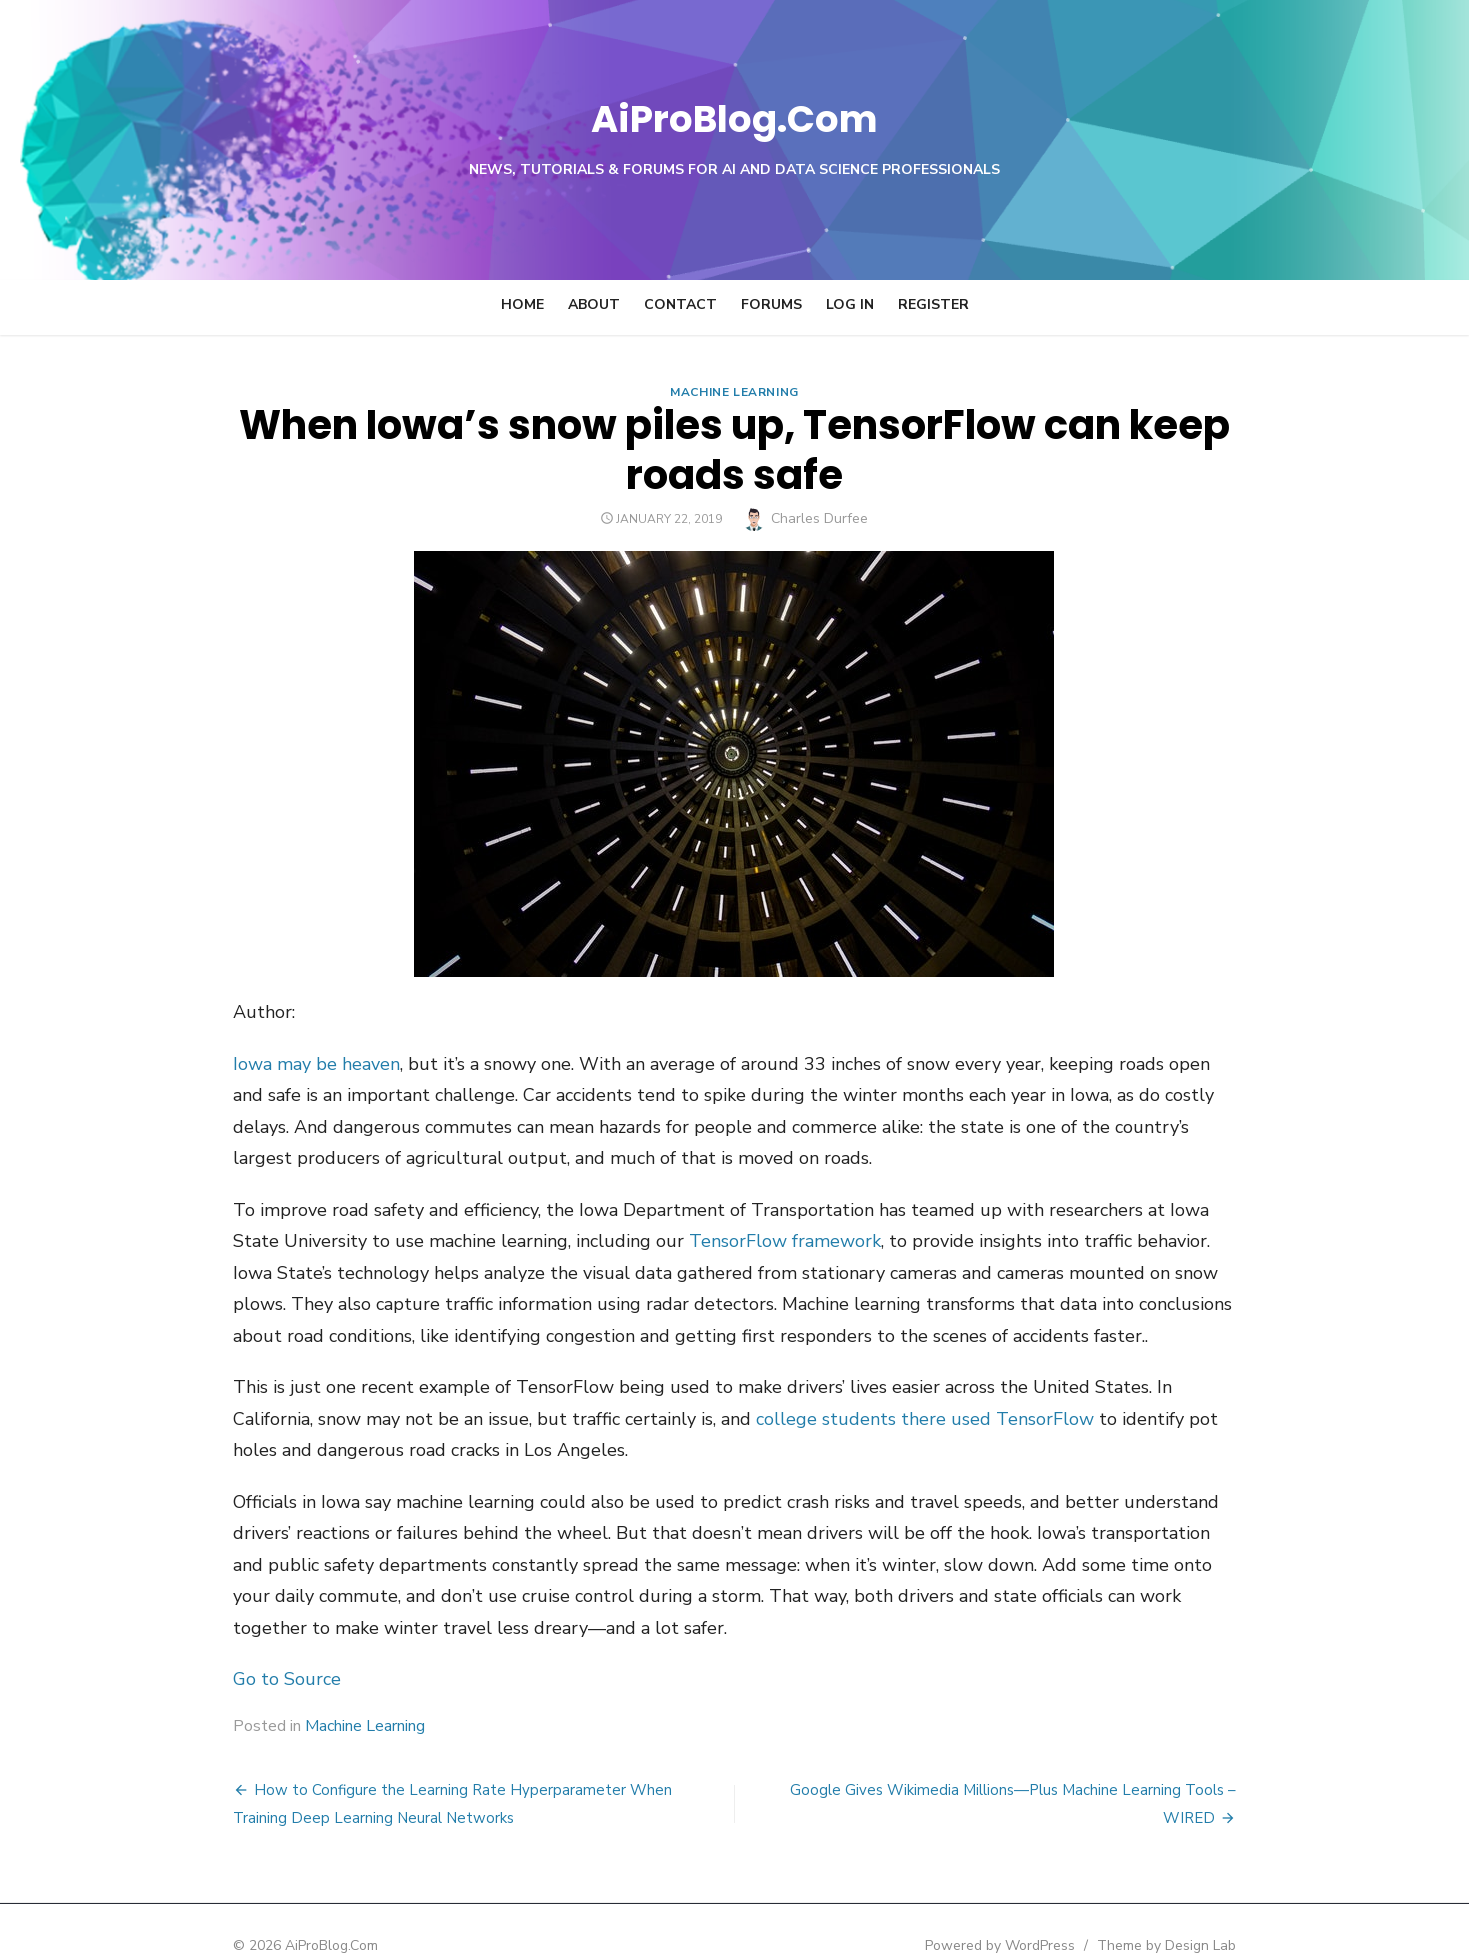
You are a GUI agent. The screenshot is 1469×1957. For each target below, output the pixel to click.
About (594, 304)
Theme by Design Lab (1245, 1913)
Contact (680, 304)
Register (933, 304)
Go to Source (209, 1648)
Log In (850, 304)
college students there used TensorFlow (642, 1419)
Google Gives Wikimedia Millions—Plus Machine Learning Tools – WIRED (1043, 1758)
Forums (771, 304)
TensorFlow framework (545, 1241)
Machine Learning (734, 392)
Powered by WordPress (1079, 1913)
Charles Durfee (820, 518)
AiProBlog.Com (734, 115)
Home (522, 304)
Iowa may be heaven (238, 1064)
